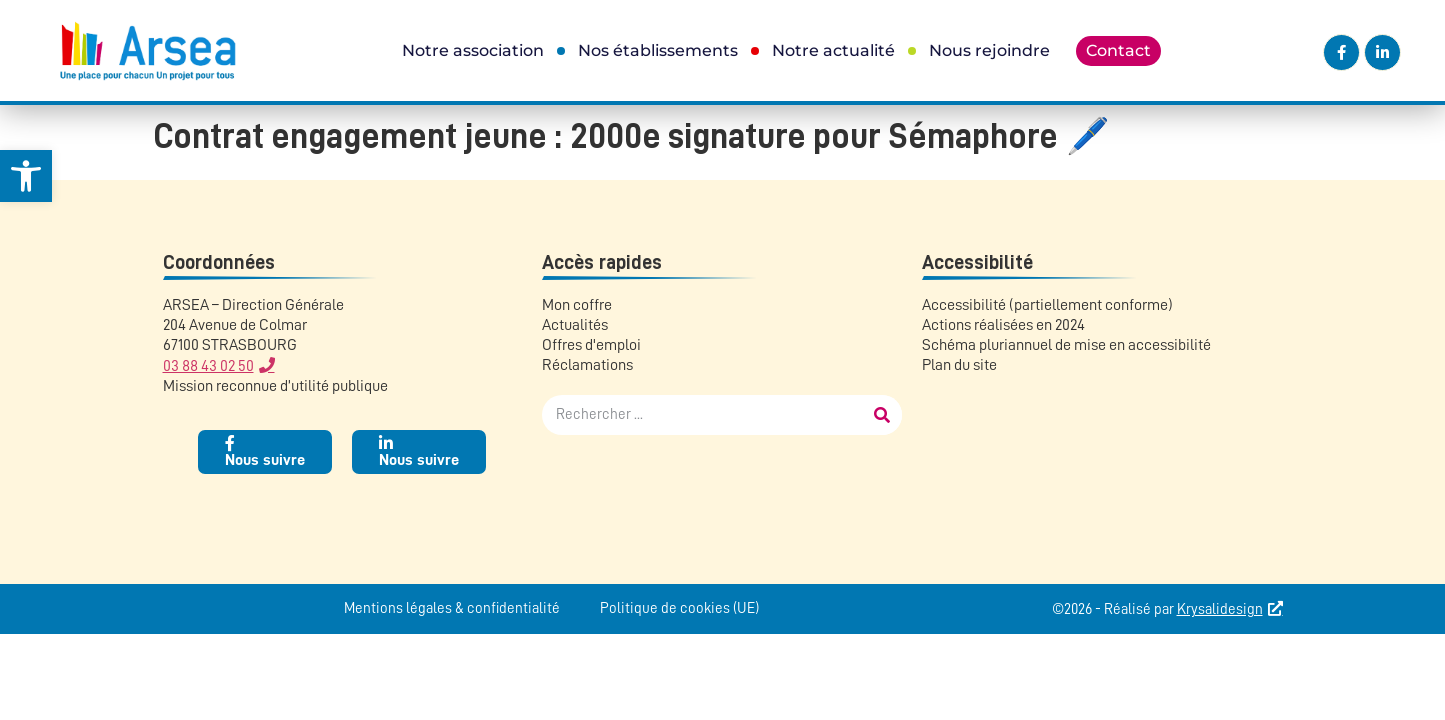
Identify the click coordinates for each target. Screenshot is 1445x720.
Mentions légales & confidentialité (452, 608)
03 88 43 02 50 (208, 366)
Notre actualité (833, 50)
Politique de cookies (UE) (679, 608)
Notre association (473, 50)
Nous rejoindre (989, 50)
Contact (1118, 50)
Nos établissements (658, 50)
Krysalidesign (1220, 609)
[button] (26, 176)
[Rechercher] (882, 415)
